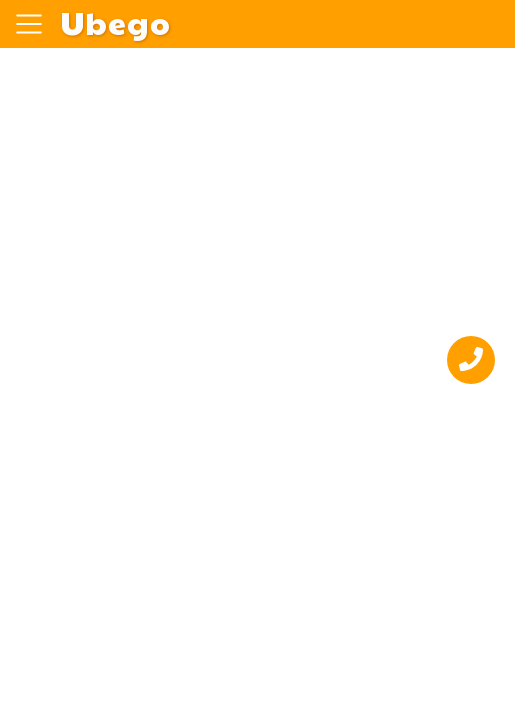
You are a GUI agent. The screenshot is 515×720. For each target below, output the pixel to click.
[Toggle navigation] (29, 24)
